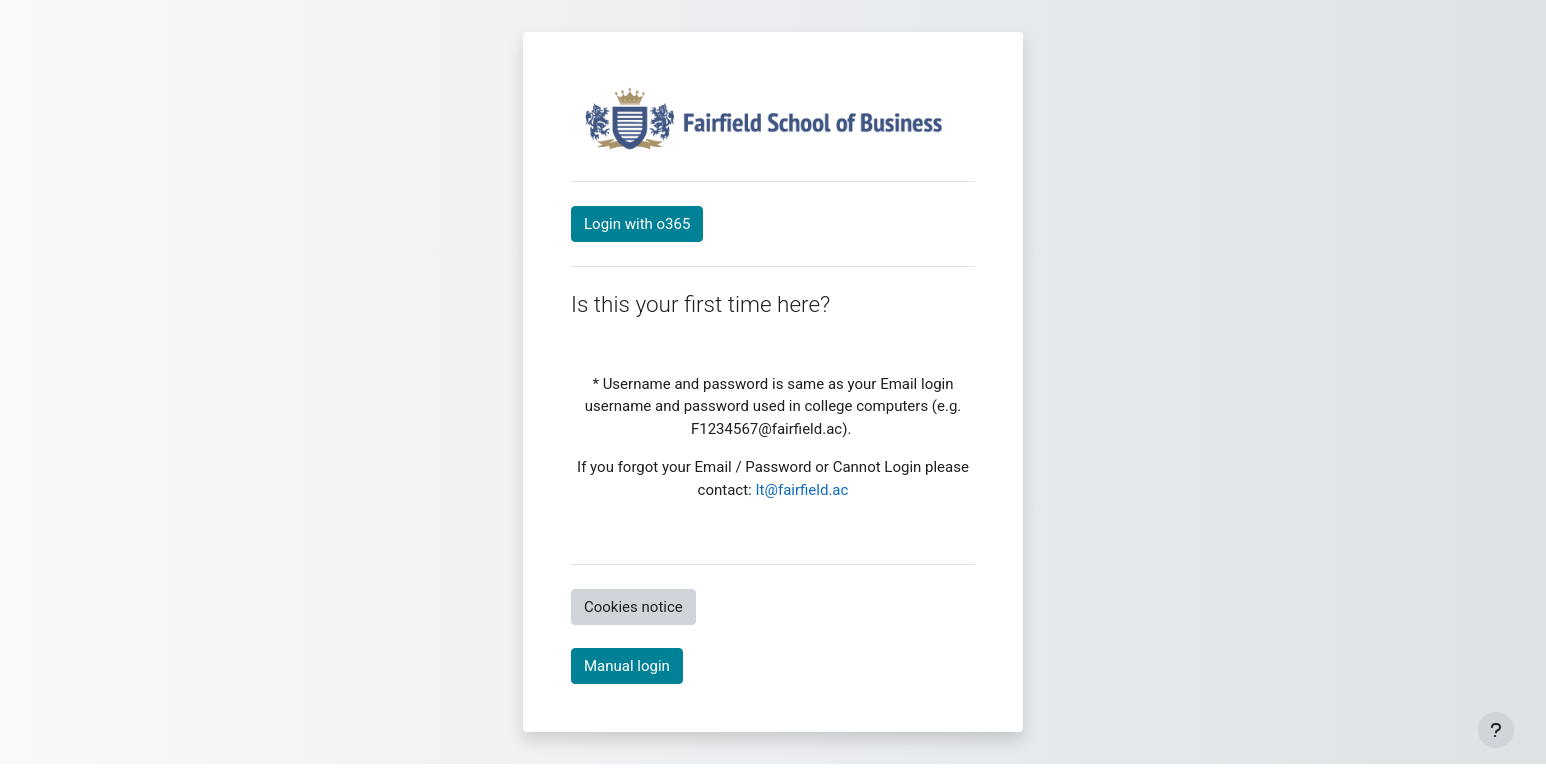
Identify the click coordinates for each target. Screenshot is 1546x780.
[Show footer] (1496, 730)
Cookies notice (633, 607)
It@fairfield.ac (801, 490)
